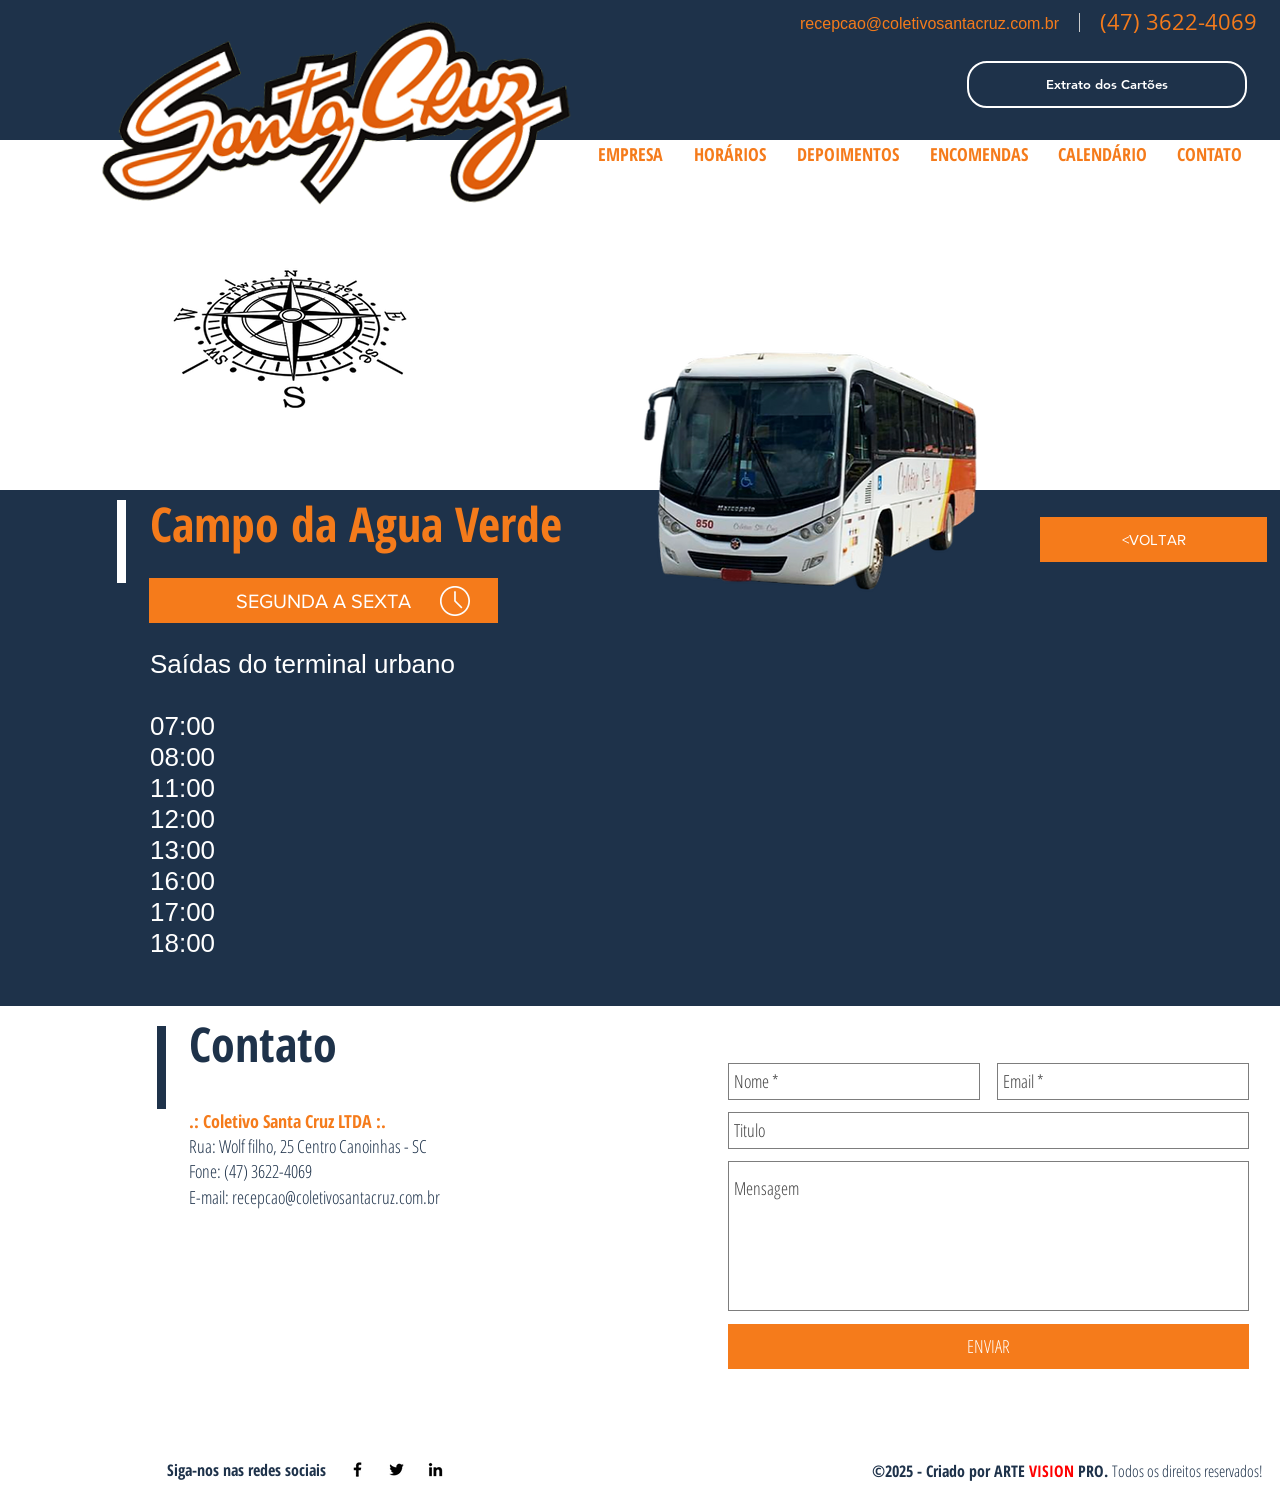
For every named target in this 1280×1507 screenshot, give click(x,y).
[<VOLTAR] (1153, 539)
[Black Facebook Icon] (357, 1469)
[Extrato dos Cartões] (1107, 84)
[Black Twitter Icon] (396, 1469)
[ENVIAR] (988, 1346)
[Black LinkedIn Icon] (435, 1469)
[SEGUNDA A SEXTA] (323, 600)
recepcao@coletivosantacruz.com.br (929, 23)
